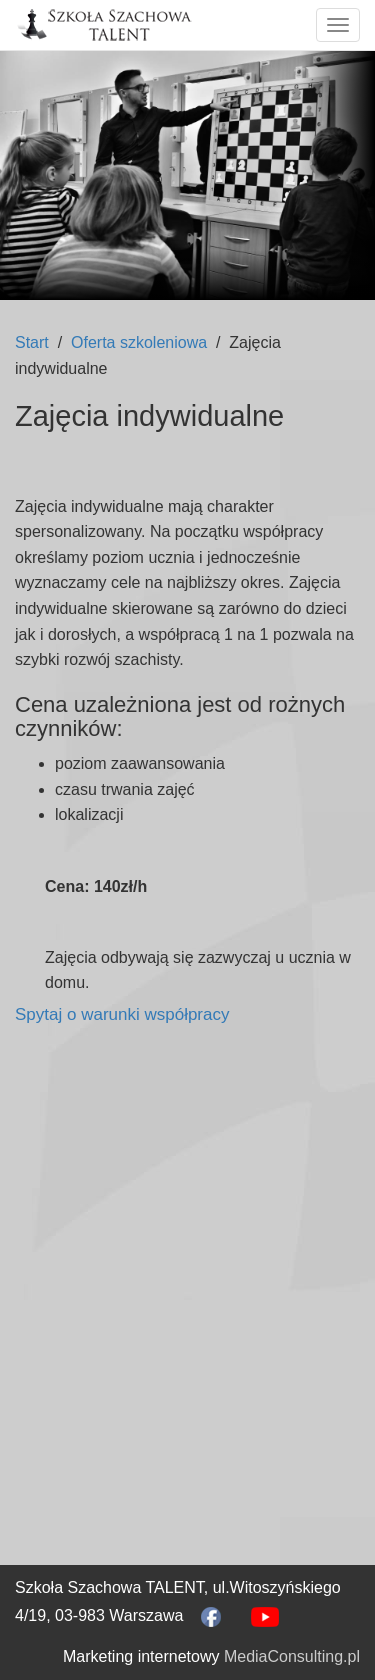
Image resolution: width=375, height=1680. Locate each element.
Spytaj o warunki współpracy (122, 1014)
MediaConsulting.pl (292, 1656)
